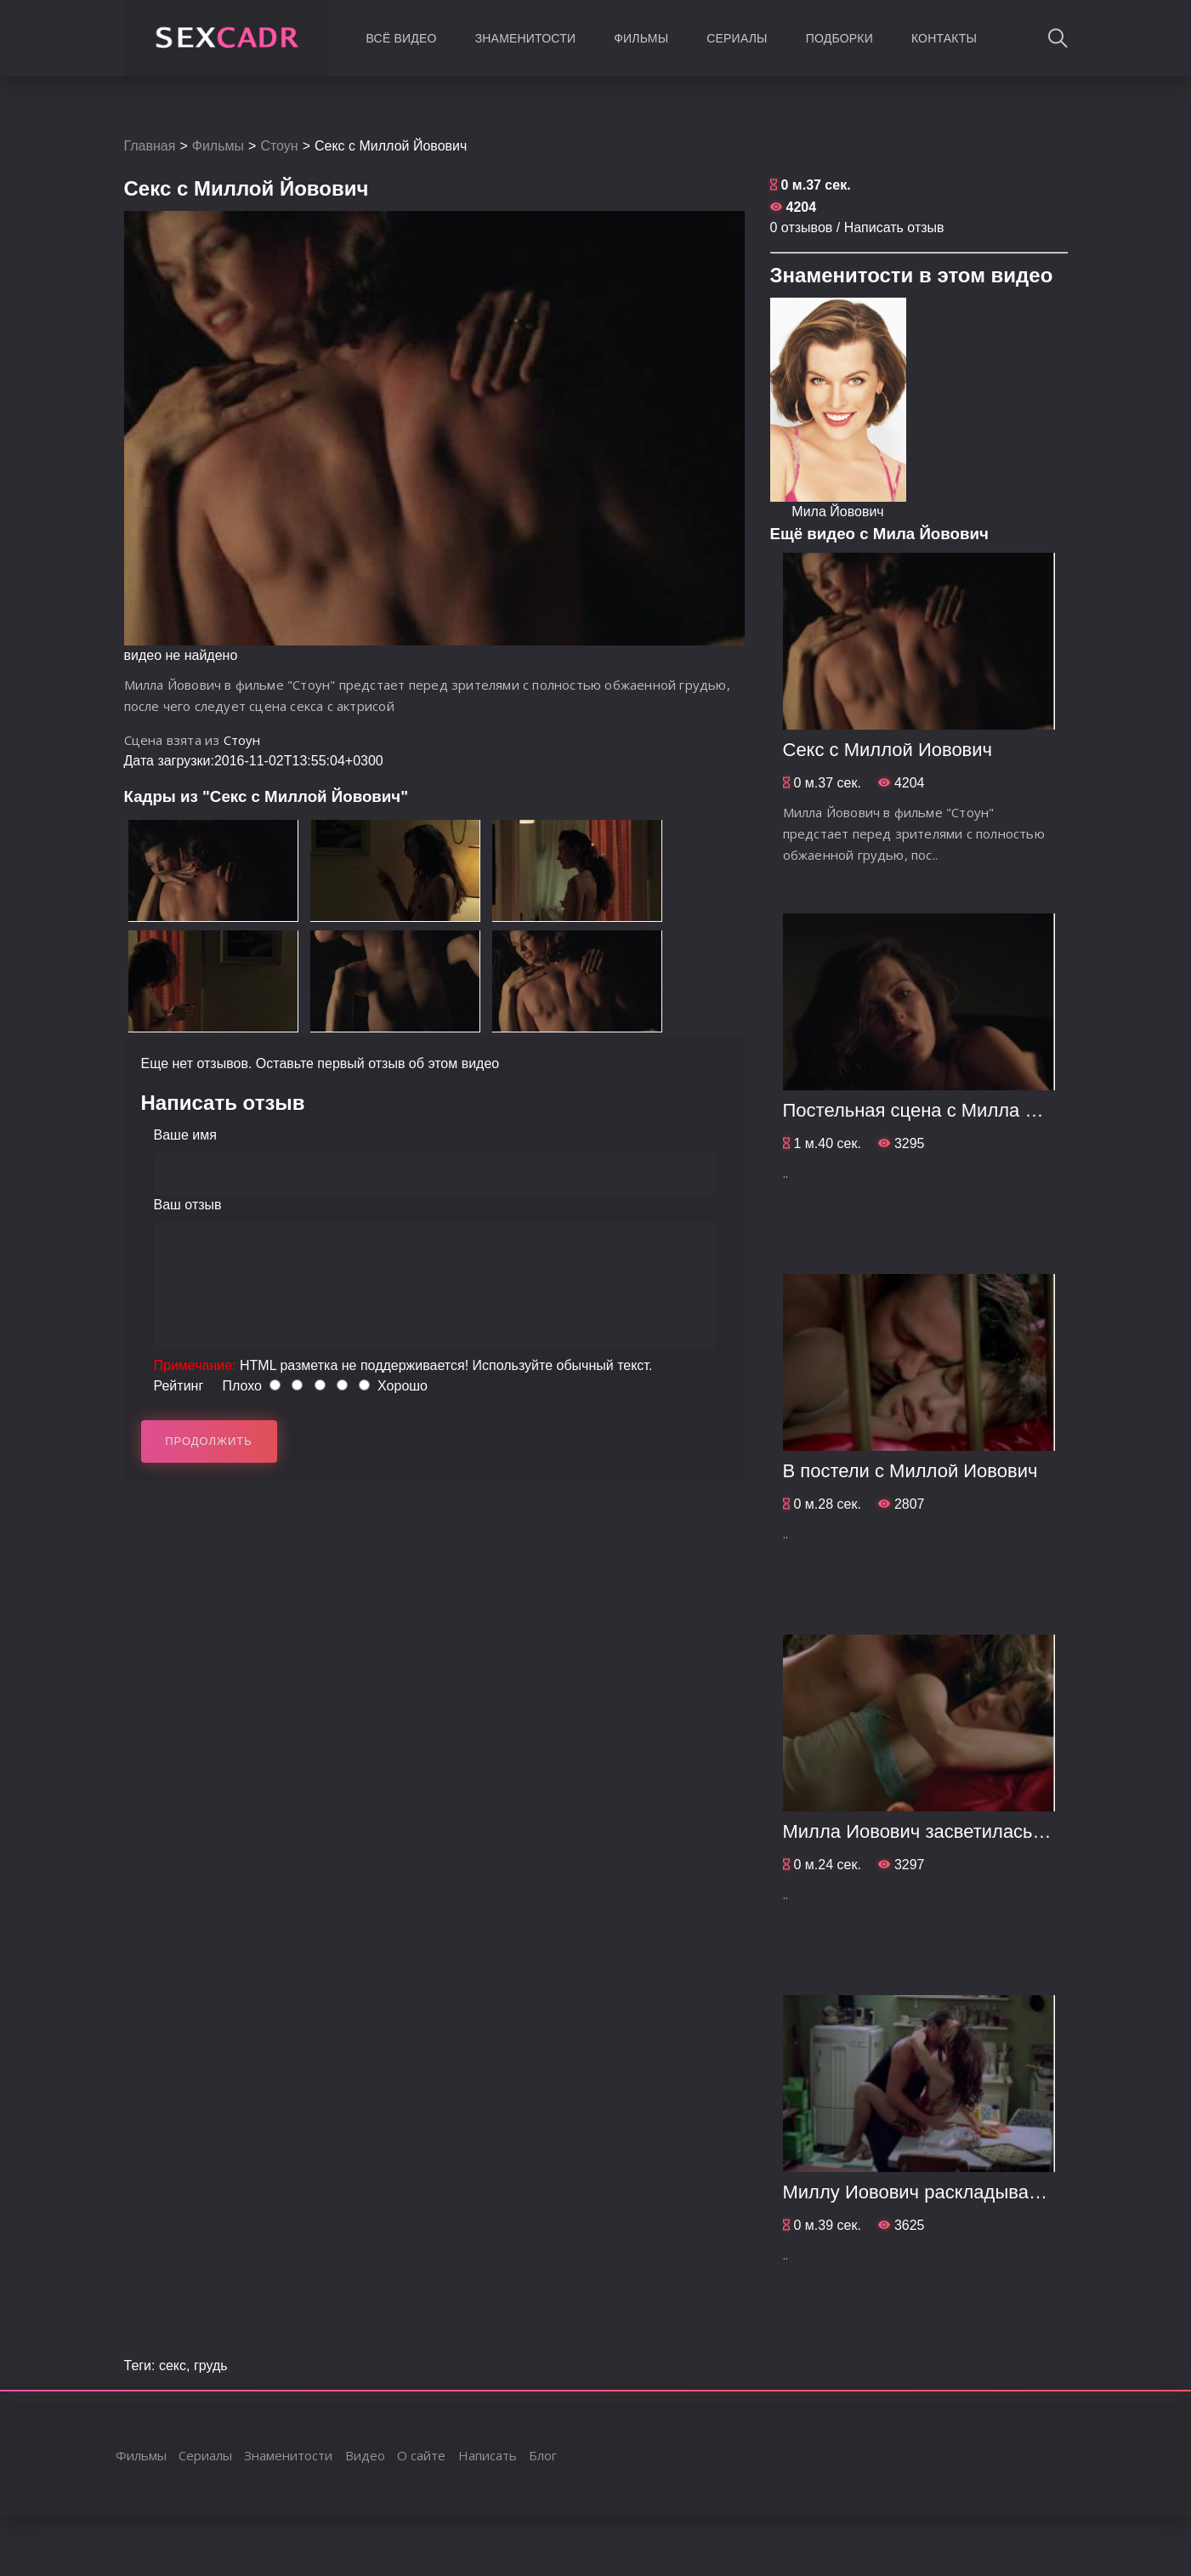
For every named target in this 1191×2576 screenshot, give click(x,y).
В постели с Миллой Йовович (910, 1470)
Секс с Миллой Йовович (888, 749)
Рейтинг (179, 1386)
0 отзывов (801, 227)
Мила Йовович (837, 511)
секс (172, 2365)
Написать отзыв (894, 227)
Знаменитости (525, 38)
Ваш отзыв (188, 1204)
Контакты (944, 38)
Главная (150, 146)
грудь (211, 2365)
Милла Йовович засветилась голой (934, 1831)
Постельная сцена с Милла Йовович (941, 1110)
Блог (543, 2455)
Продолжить (208, 1441)
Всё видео (401, 38)
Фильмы (641, 38)
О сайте (421, 2455)
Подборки (839, 38)
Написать (487, 2455)
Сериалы (736, 38)
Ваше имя (185, 1135)
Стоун (279, 146)
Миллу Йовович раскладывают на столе (957, 2192)
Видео (365, 2455)
